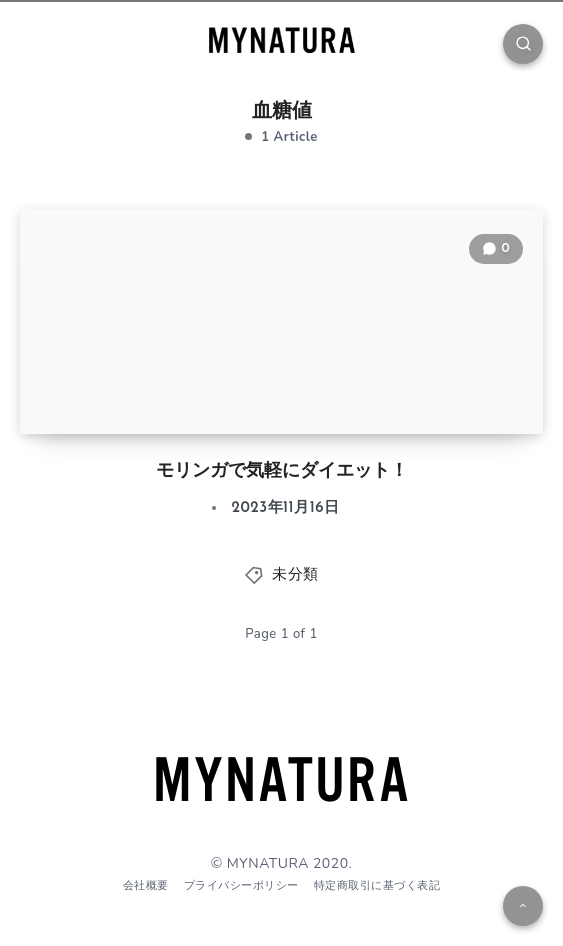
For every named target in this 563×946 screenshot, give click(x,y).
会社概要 (146, 885)
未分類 (295, 575)
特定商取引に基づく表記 (377, 885)
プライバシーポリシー (241, 885)
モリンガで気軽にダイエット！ (282, 471)
